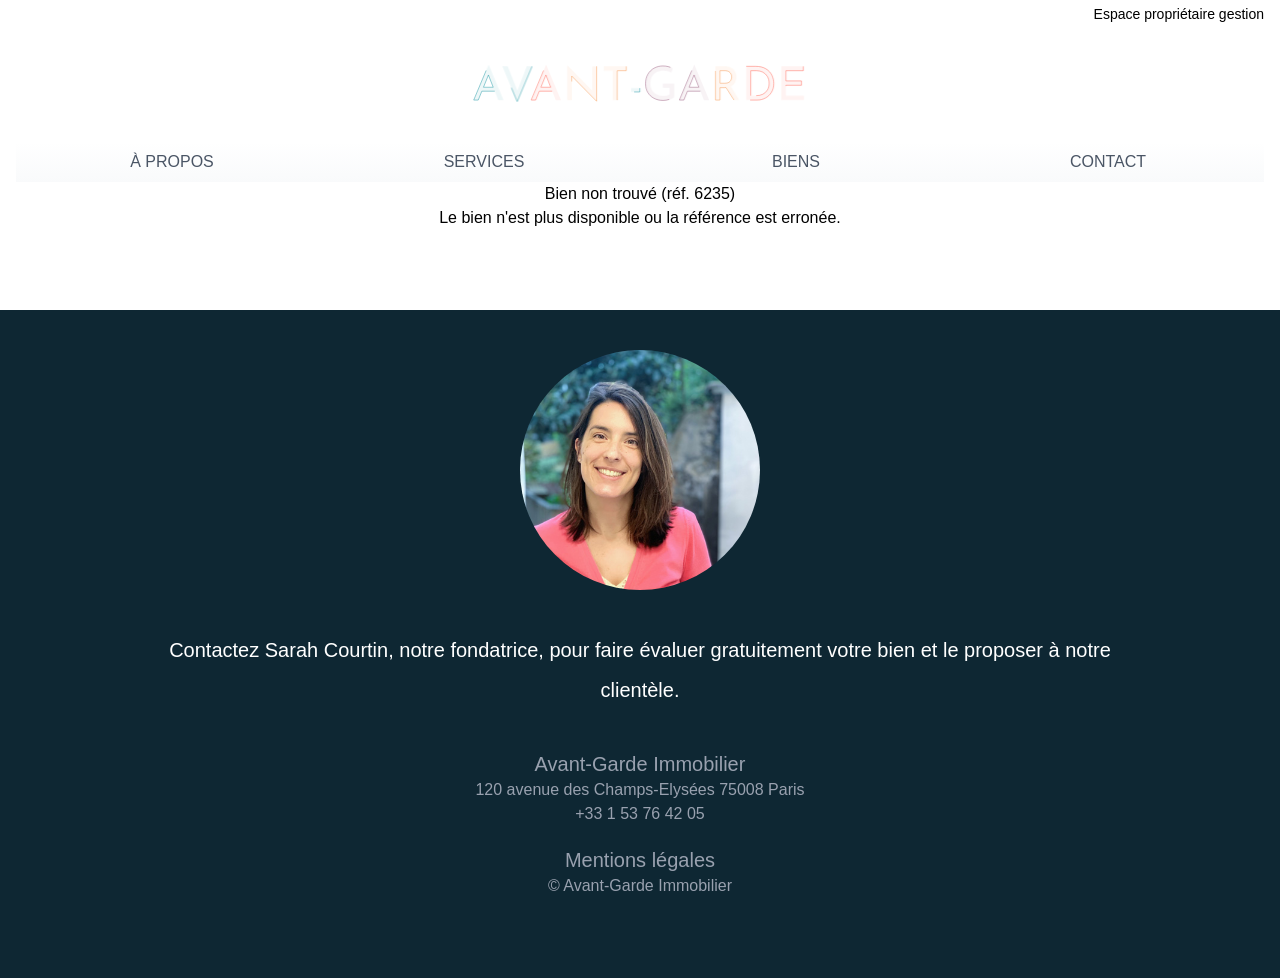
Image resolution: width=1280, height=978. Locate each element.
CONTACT (1108, 161)
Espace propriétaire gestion (1179, 14)
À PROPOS (172, 161)
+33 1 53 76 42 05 (639, 813)
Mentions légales (640, 860)
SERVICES (484, 161)
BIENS (796, 161)
